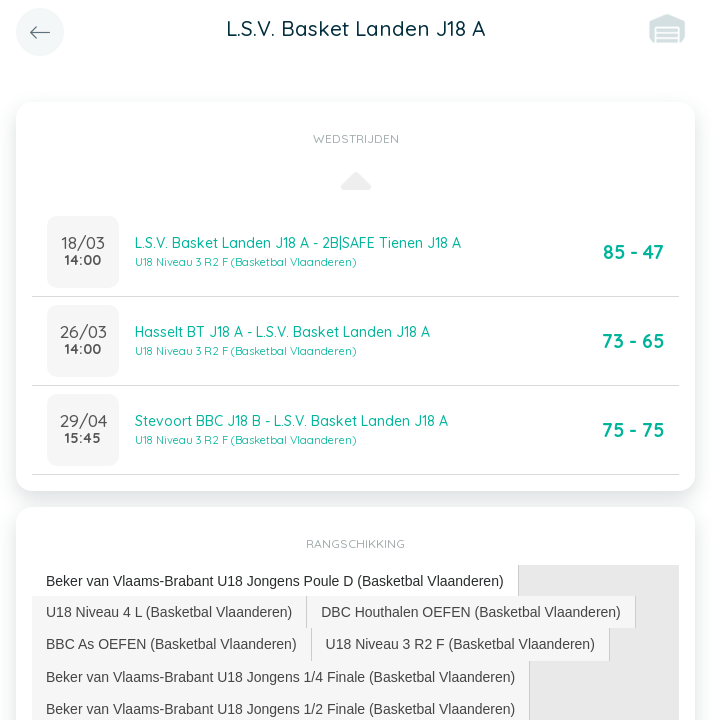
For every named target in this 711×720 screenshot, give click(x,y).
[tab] (275, 581)
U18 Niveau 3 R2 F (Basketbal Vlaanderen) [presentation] (460, 644)
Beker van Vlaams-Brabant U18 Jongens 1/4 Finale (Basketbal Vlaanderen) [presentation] (280, 677)
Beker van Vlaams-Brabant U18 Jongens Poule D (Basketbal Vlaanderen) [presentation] (275, 581)
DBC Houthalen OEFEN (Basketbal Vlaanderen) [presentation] (471, 612)
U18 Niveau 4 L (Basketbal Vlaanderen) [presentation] (169, 612)
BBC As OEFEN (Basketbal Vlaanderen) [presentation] (171, 644)
